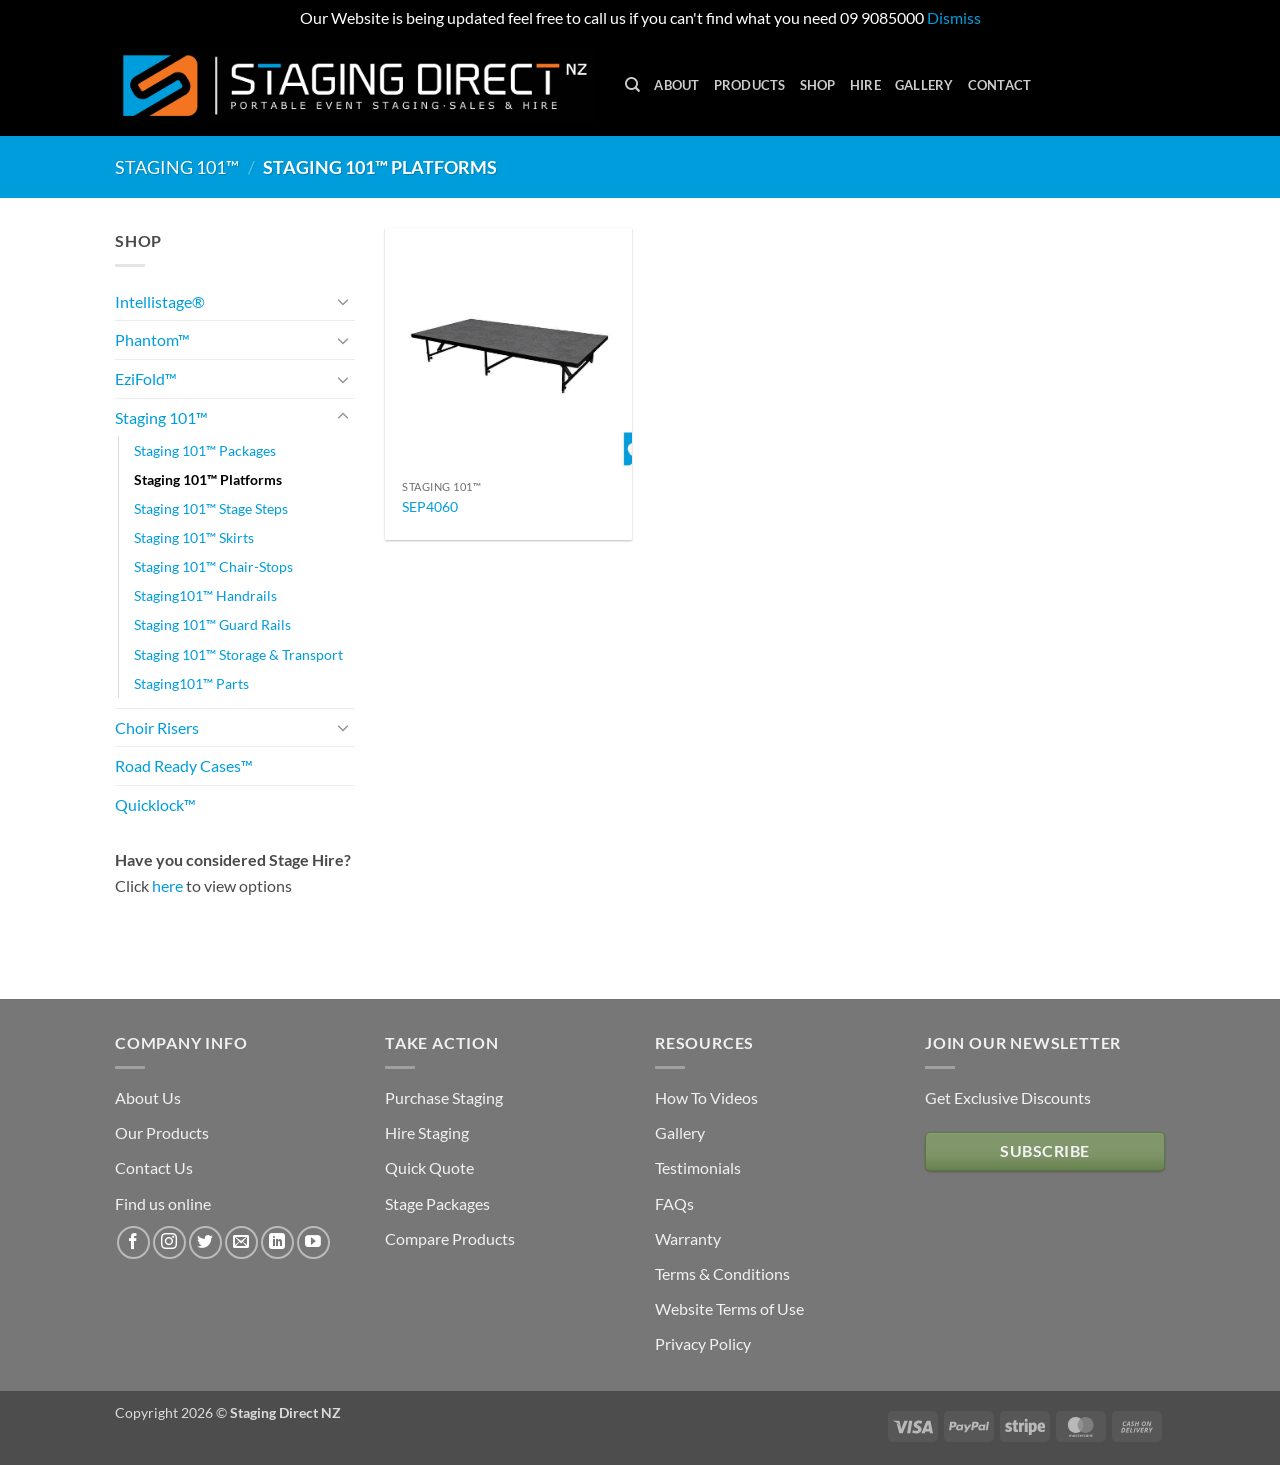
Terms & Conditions (722, 1273)
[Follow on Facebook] (133, 1242)
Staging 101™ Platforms (208, 479)
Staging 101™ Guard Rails (212, 624)
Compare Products (450, 1238)
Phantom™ (152, 339)
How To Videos (706, 1097)
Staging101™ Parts (191, 683)
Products (750, 85)
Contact (1000, 85)
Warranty (688, 1238)
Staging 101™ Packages (205, 450)
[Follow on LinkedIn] (277, 1242)
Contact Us (154, 1167)
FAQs (674, 1203)
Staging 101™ (177, 167)
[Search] (632, 85)
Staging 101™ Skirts (194, 537)
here (167, 885)
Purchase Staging (444, 1097)
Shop (818, 85)
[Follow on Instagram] (169, 1242)
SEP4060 (430, 506)
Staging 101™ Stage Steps (211, 508)
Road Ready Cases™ (184, 765)
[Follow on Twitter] (205, 1242)
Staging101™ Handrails (205, 595)
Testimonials (698, 1167)
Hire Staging (427, 1132)
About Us (148, 1097)
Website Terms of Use (729, 1308)
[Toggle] (343, 301)
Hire (865, 85)
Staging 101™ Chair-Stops (213, 566)
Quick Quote (429, 1167)
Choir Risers (157, 727)
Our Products (162, 1132)
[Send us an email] (241, 1242)
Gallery (924, 85)
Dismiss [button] (954, 17)
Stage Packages (437, 1203)
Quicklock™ (155, 804)
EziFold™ (146, 378)
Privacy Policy (703, 1343)
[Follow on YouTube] (313, 1242)
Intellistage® (160, 301)
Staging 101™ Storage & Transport (238, 654)
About (676, 85)
